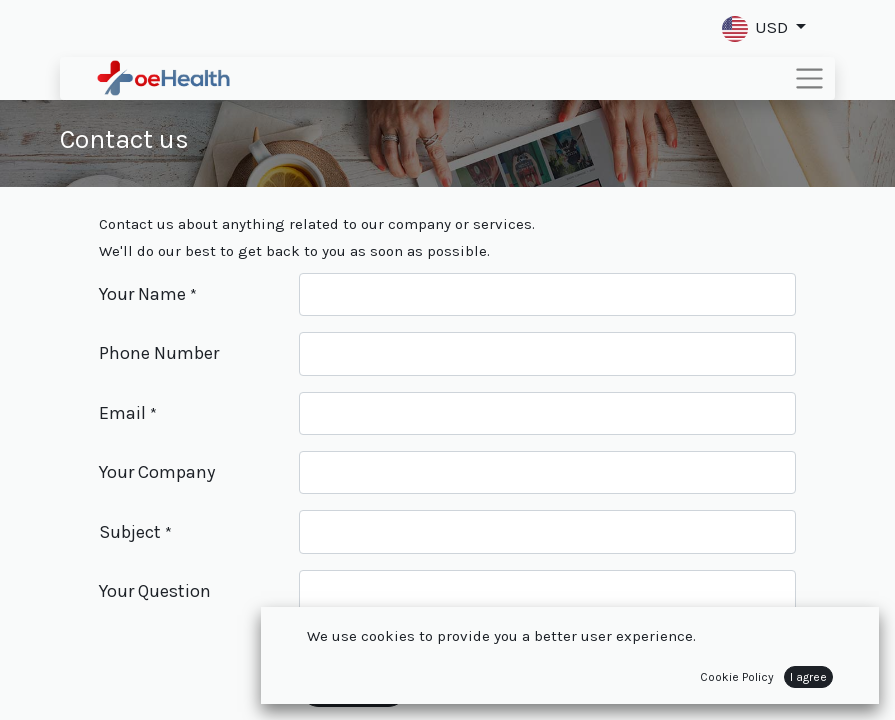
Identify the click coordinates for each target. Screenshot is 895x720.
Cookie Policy (737, 677)
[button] (764, 28)
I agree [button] (808, 677)
